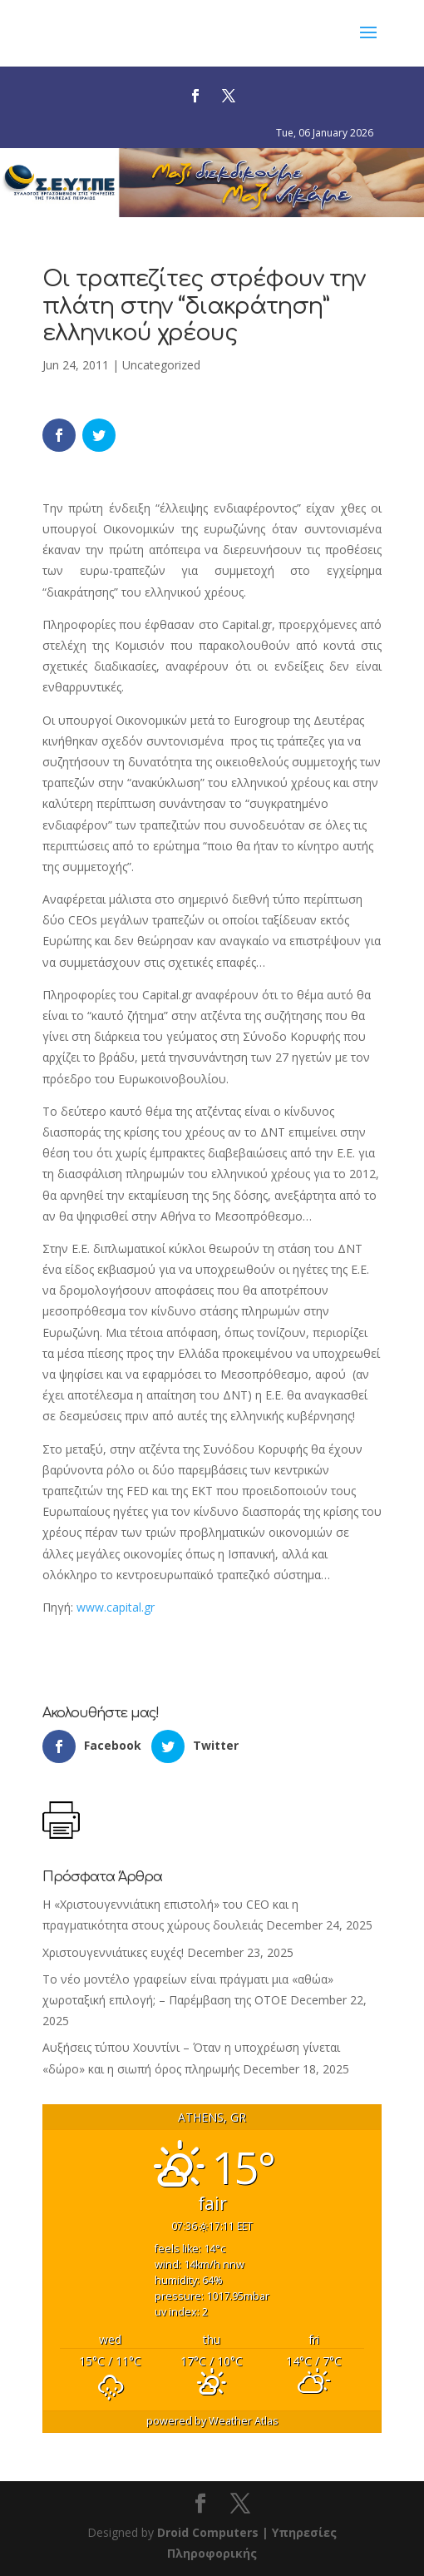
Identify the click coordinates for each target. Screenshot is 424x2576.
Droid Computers (208, 2532)
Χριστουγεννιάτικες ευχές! (113, 1952)
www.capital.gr (115, 1607)
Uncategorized (161, 365)
